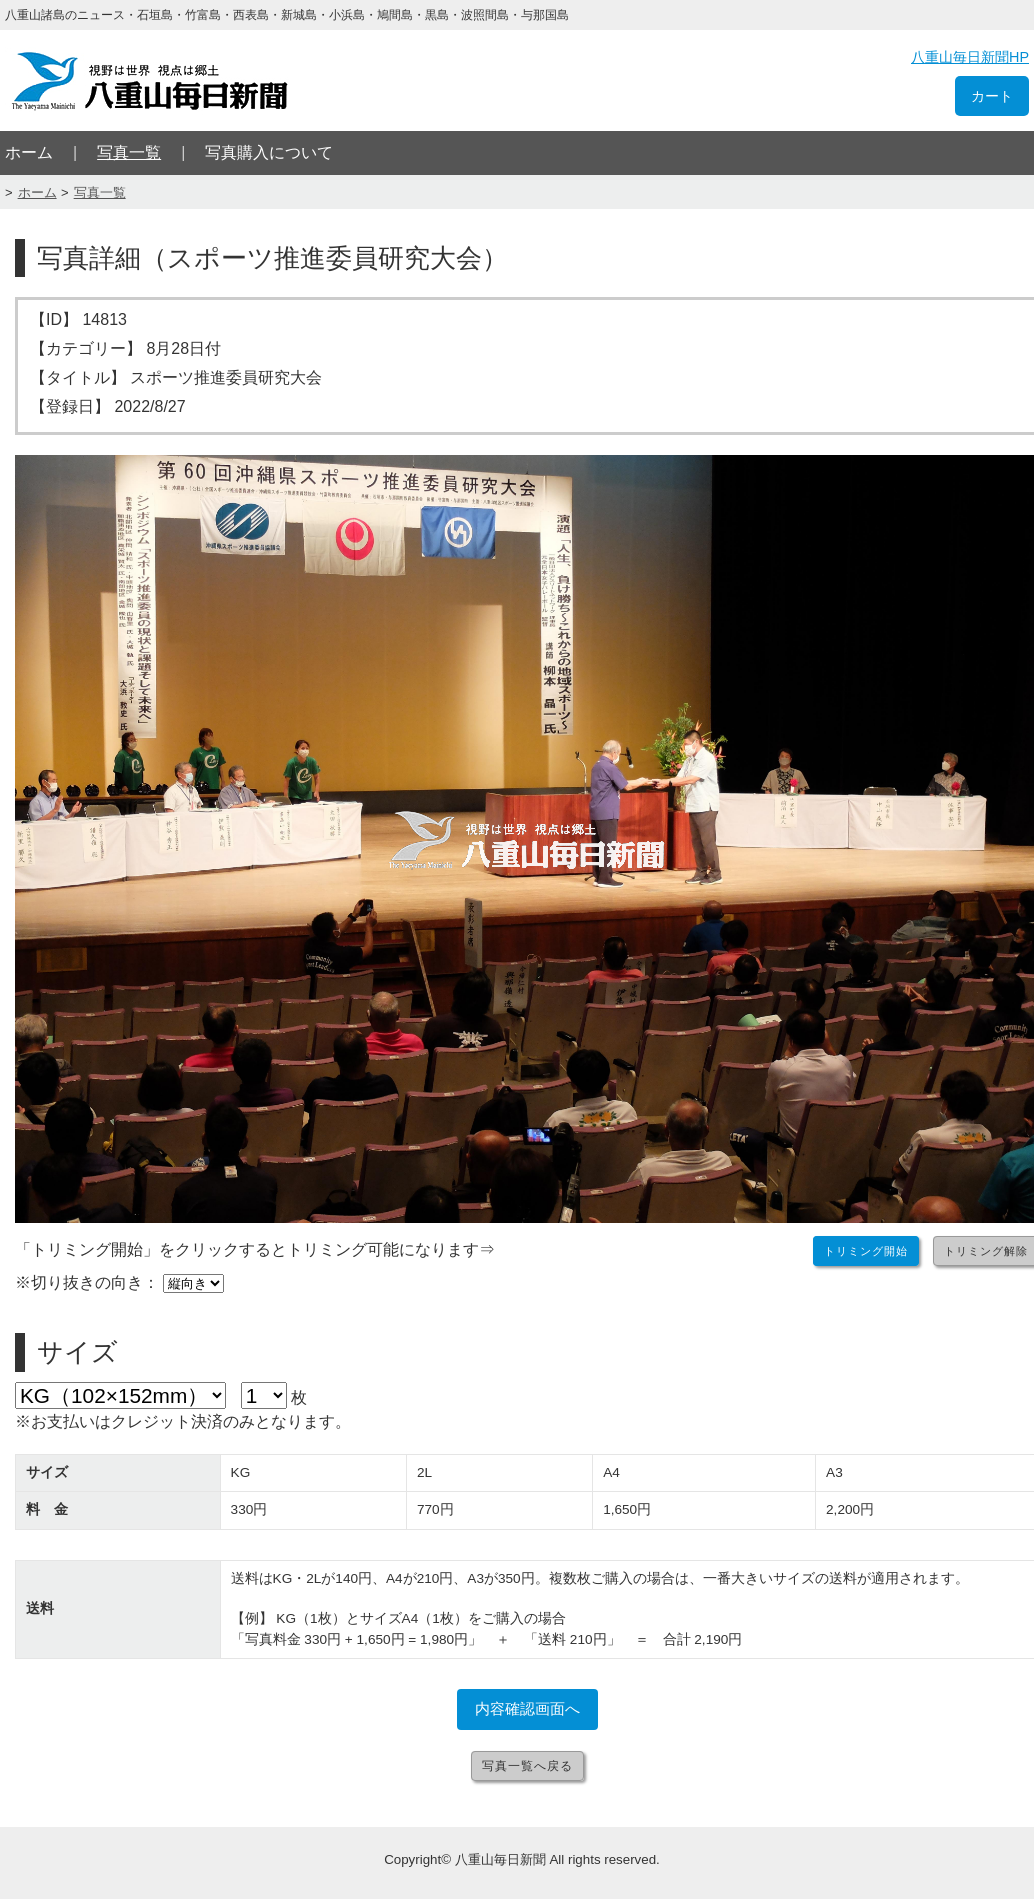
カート (992, 96)
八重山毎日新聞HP (970, 57)
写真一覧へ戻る (527, 1766)
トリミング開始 (866, 1251)
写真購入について (269, 152)
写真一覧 (129, 152)
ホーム (29, 152)
